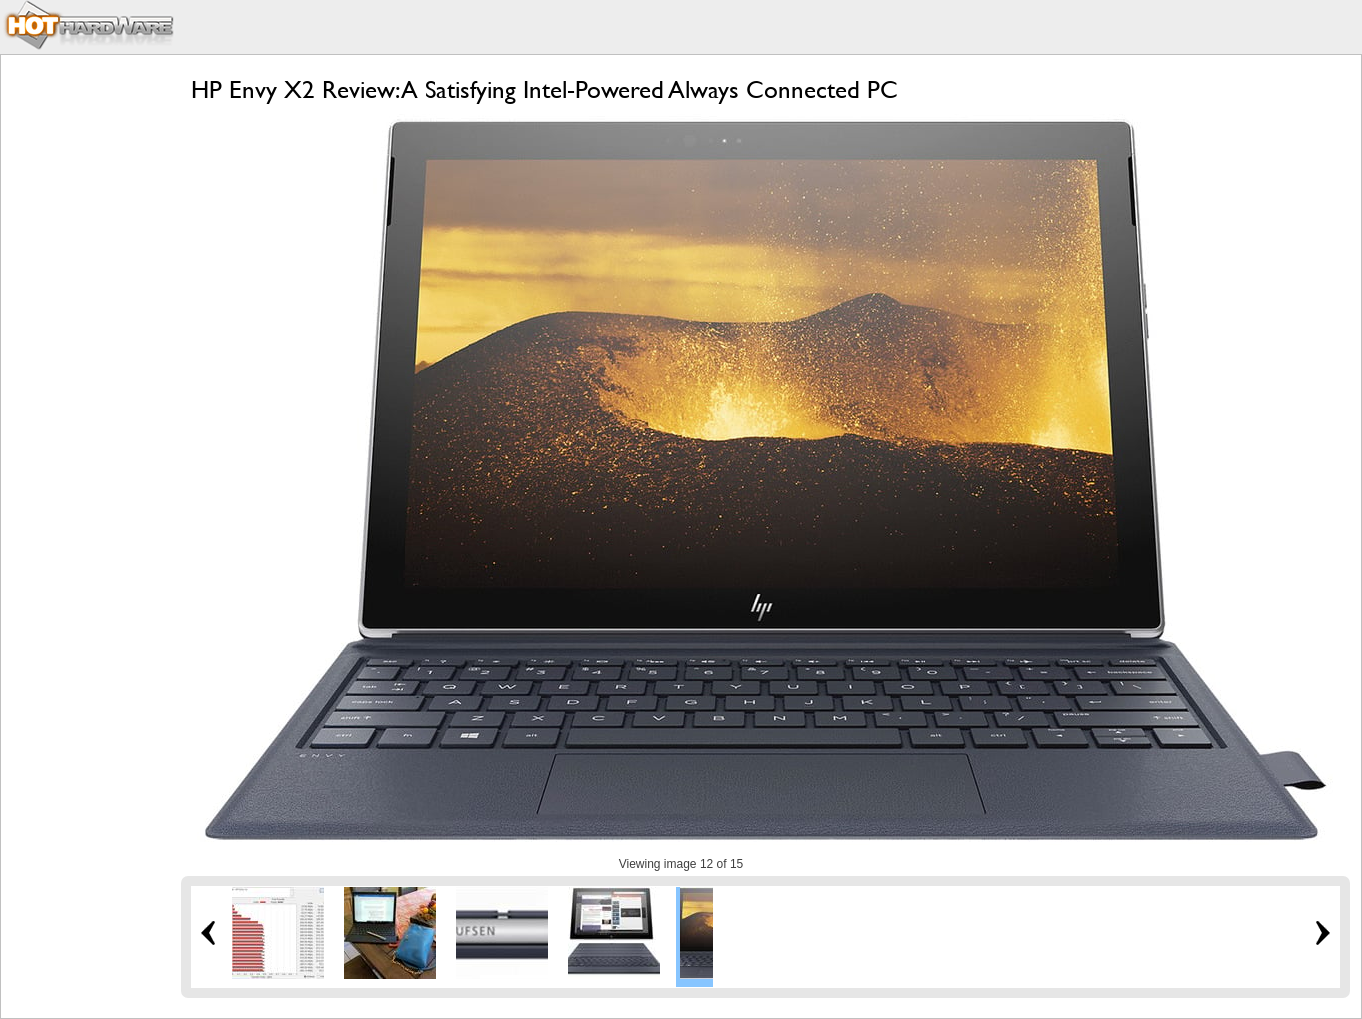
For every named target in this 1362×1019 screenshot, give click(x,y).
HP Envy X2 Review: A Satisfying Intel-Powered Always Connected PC (544, 89)
